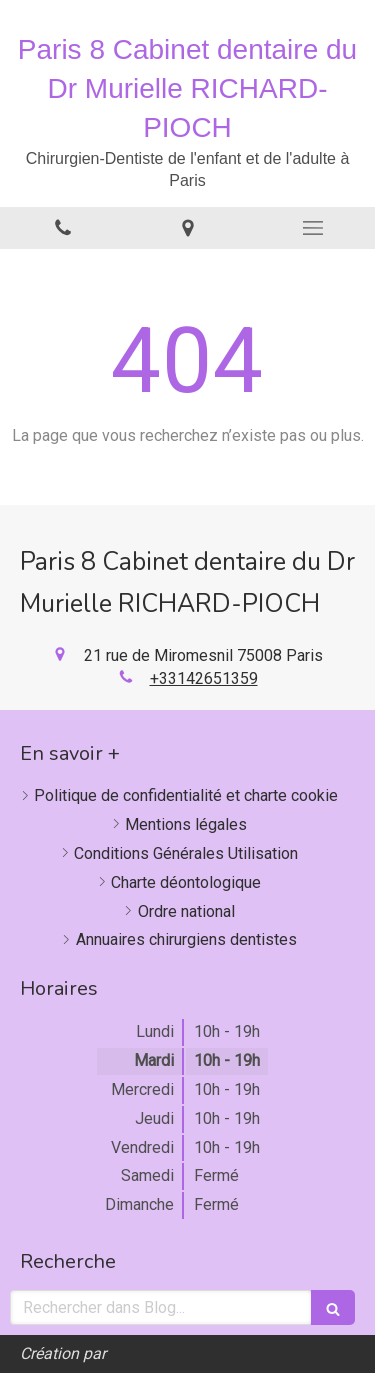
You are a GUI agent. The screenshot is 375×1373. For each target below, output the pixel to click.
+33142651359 (204, 678)
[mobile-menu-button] (312, 228)
